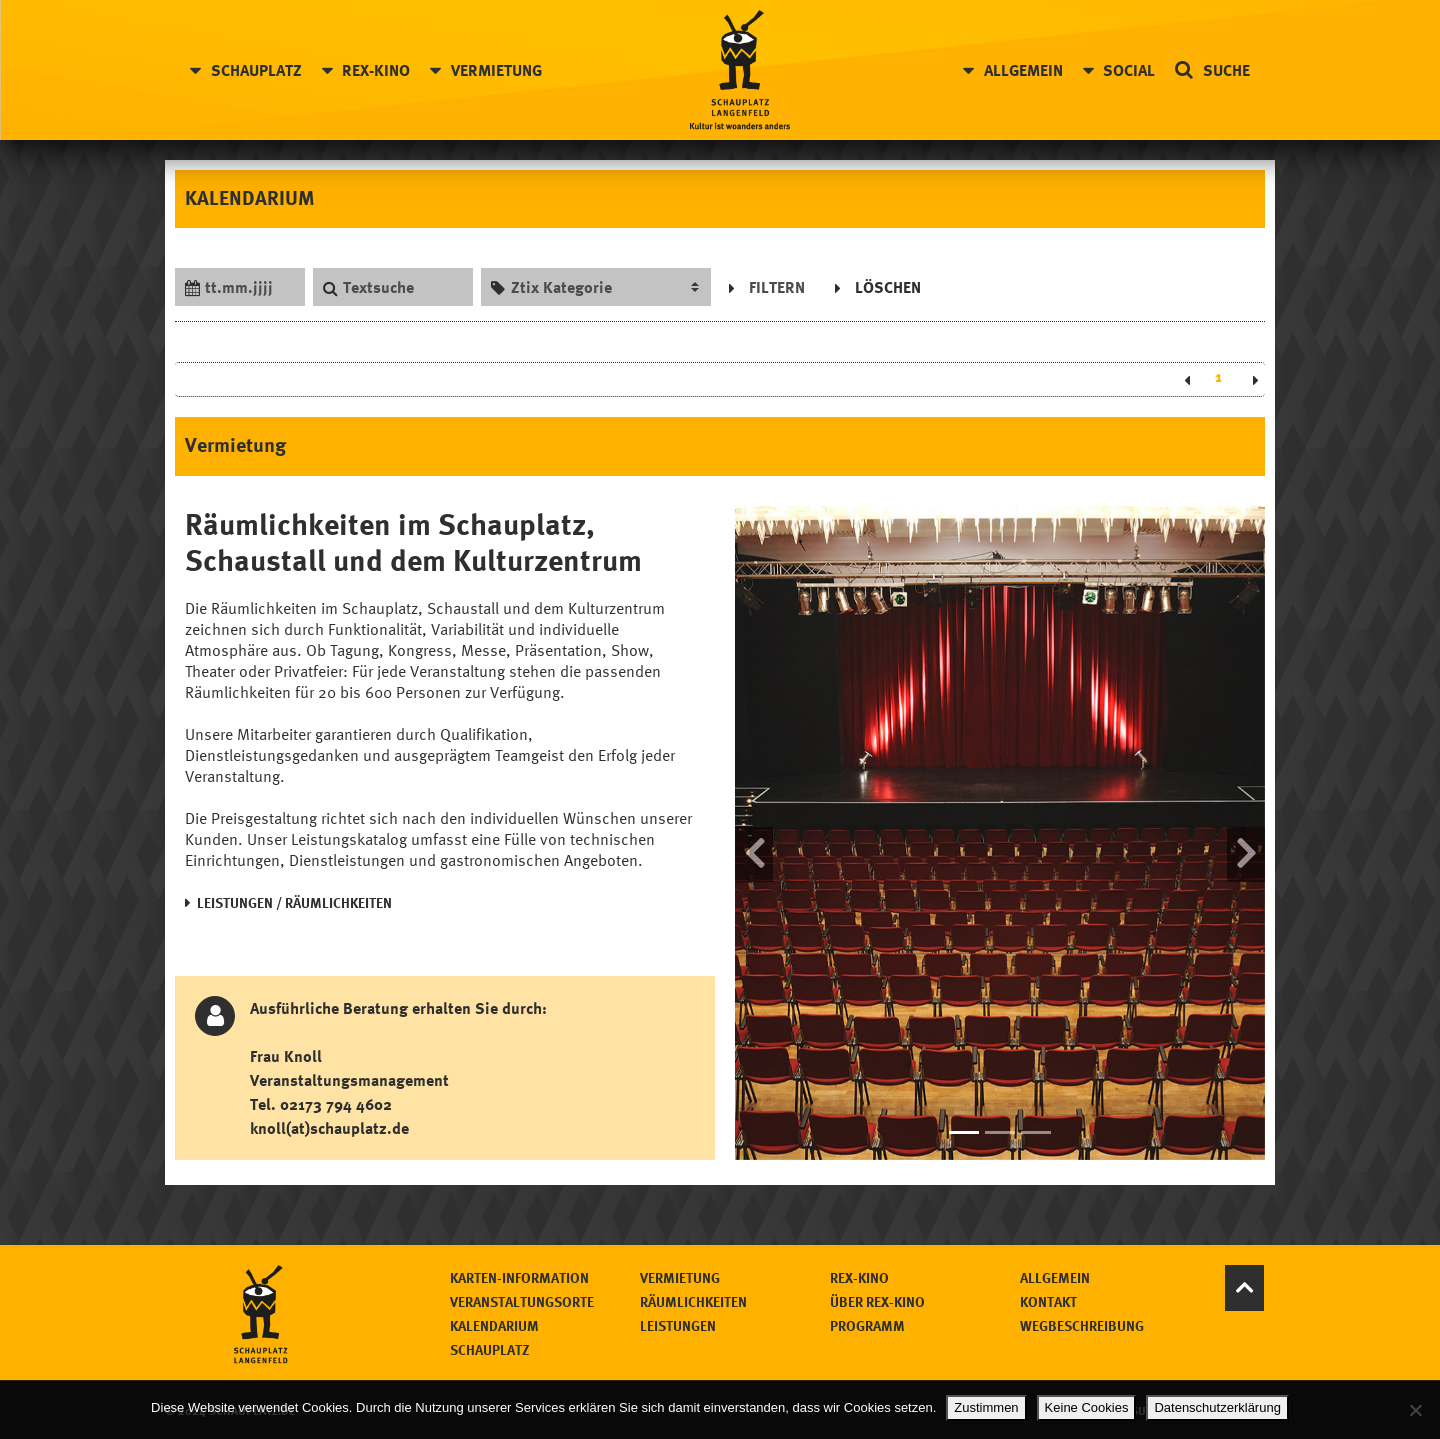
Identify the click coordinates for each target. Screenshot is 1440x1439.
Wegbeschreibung (1082, 1325)
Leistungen (678, 1325)
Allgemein (1023, 70)
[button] (754, 833)
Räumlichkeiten (693, 1301)
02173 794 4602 (336, 1104)
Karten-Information (519, 1277)
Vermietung (496, 70)
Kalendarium (494, 1325)
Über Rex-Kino (877, 1301)
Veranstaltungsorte (522, 1301)
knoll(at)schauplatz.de (329, 1128)
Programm (867, 1325)
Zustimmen (986, 1407)
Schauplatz (256, 70)
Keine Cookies (1087, 1407)
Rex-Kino (376, 70)
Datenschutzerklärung (1217, 1407)
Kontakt (1048, 1301)
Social (1129, 70)
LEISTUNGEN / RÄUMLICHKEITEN (294, 902)
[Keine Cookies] (1415, 1410)
